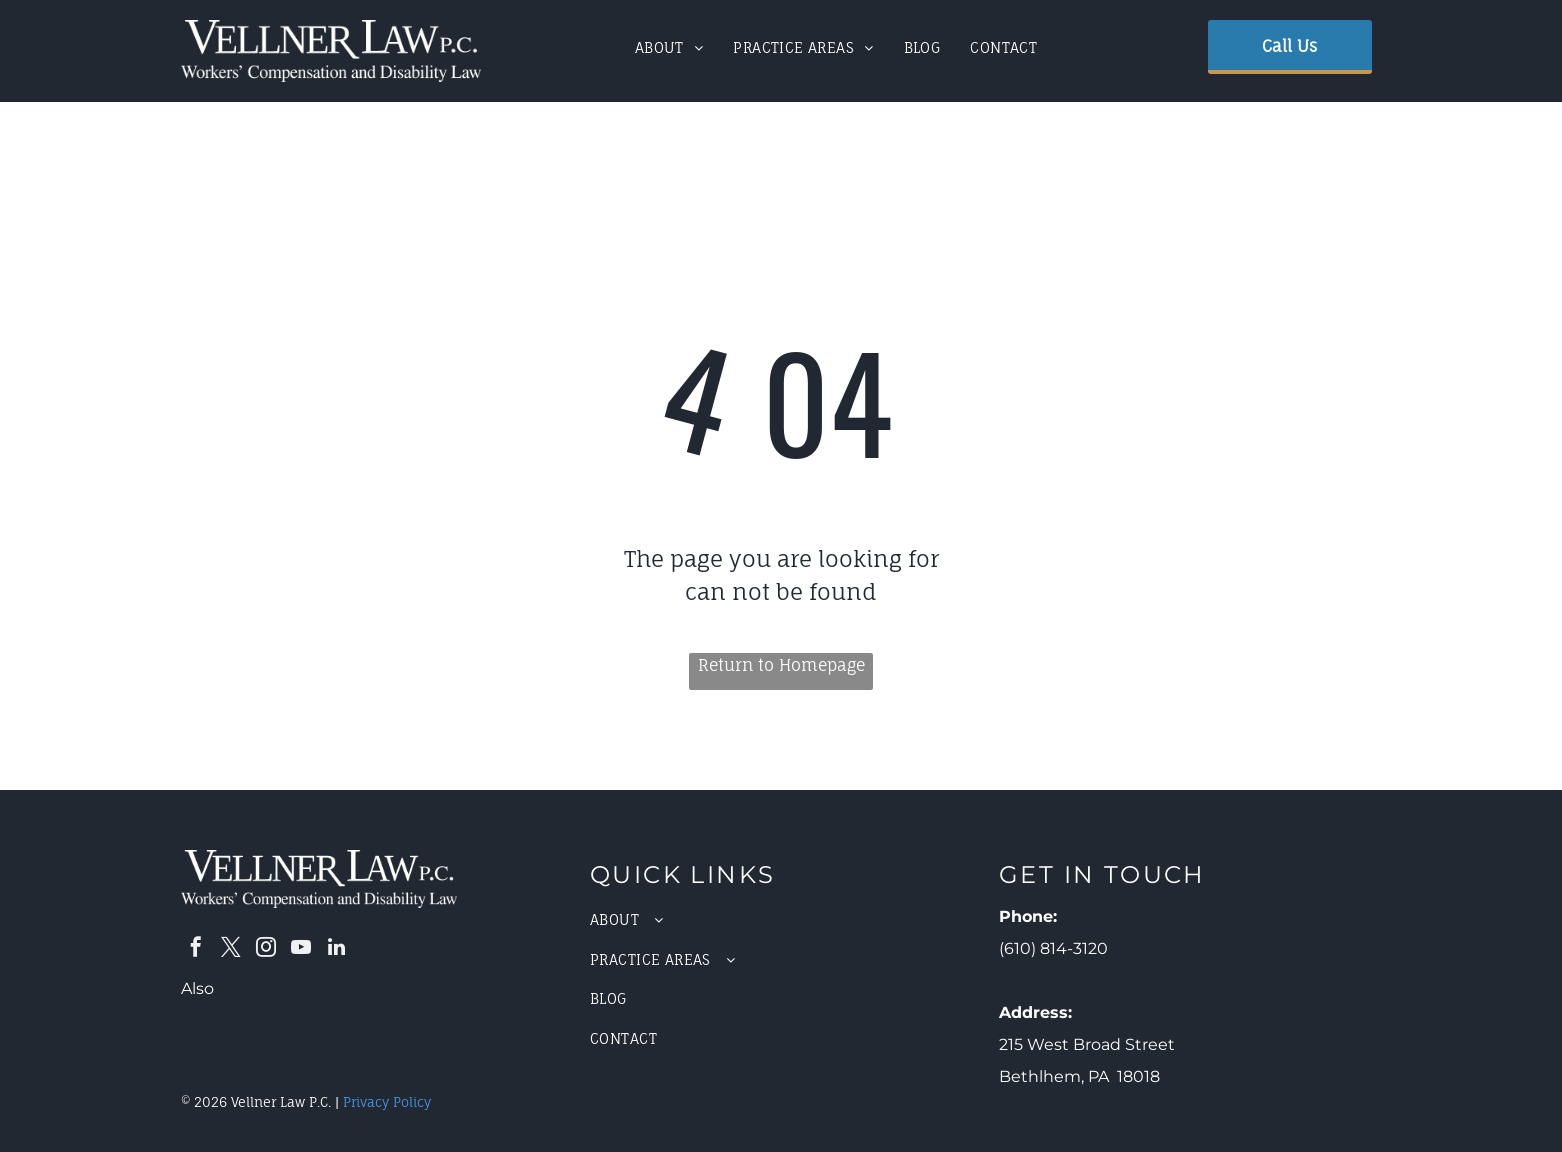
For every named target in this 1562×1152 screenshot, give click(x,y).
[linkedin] (336, 949)
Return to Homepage (781, 665)
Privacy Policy (387, 1102)
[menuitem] (669, 47)
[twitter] (231, 949)
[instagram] (266, 949)
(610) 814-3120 (1053, 948)
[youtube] (301, 949)
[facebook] (196, 949)
